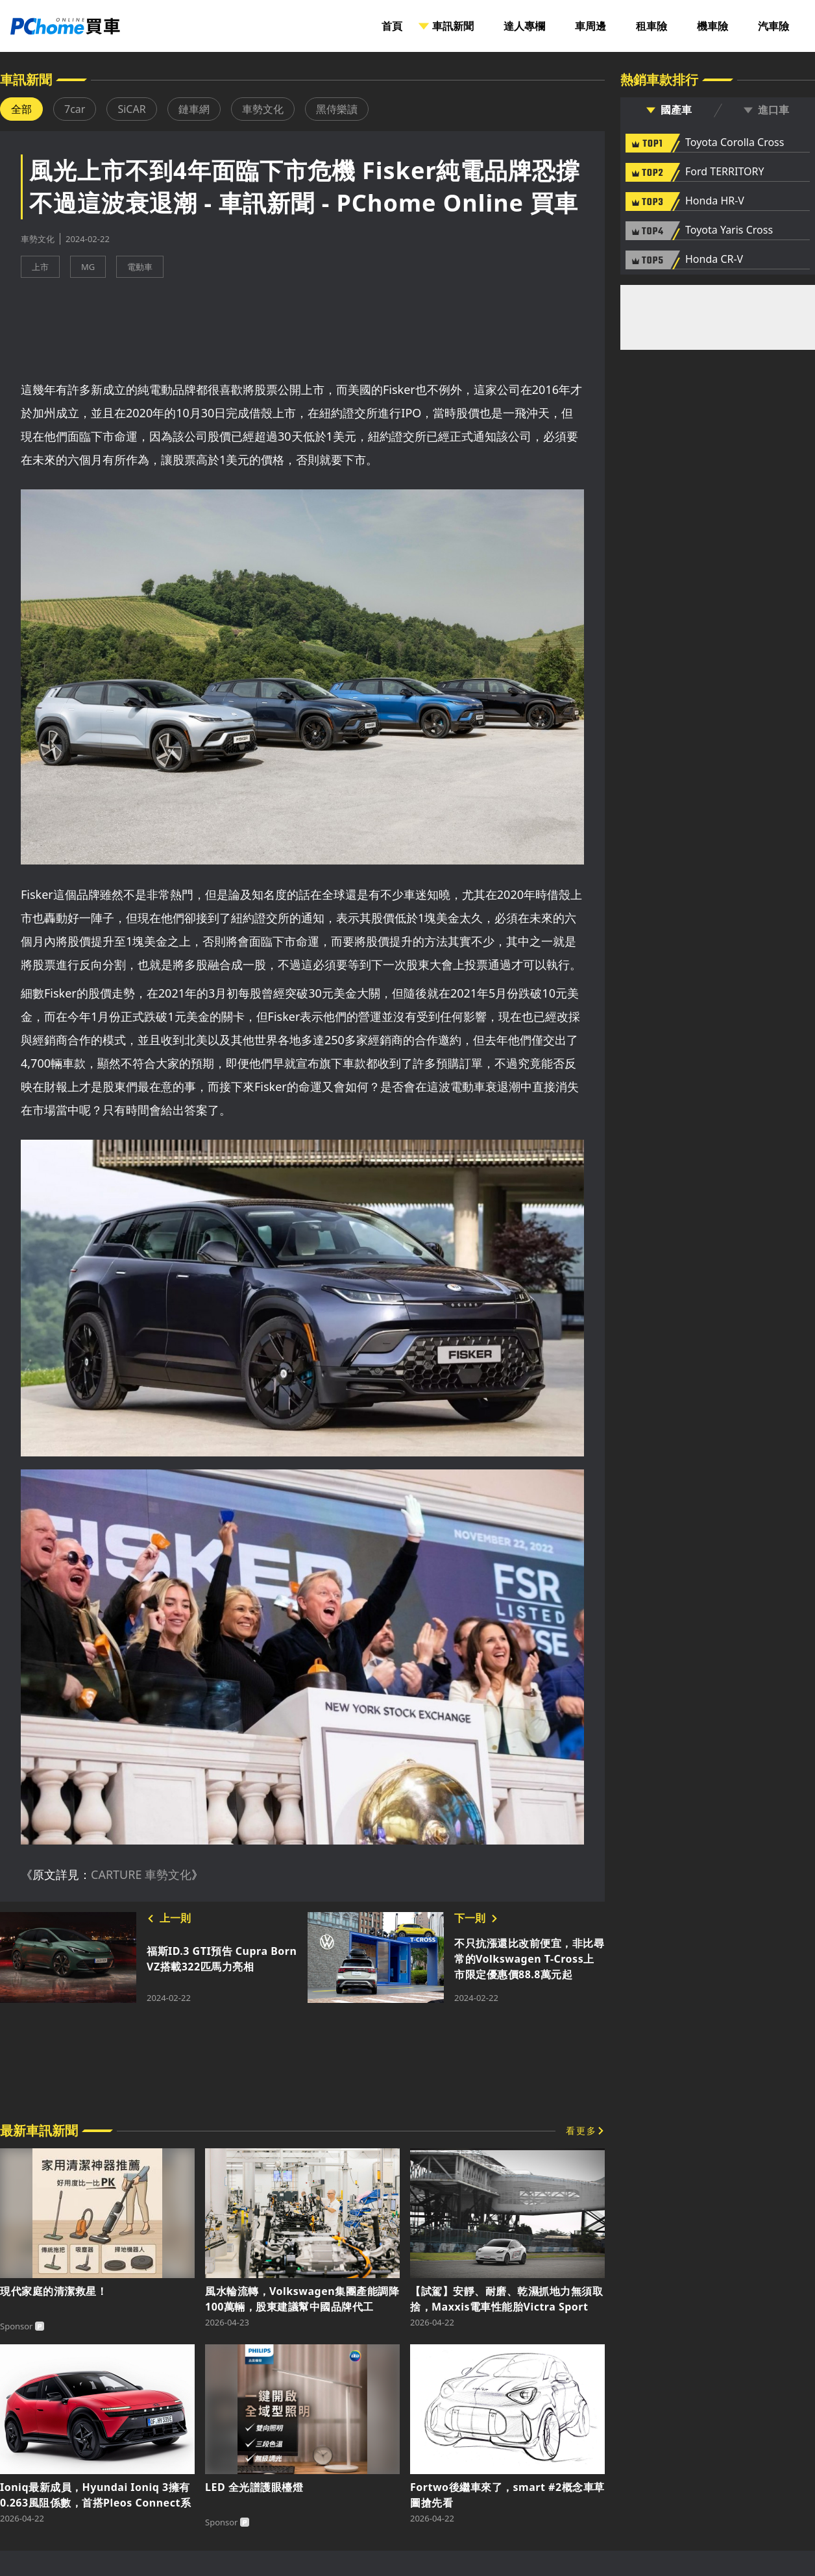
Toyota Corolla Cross (734, 142)
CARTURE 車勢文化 (141, 1874)
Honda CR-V (714, 259)
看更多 (581, 2130)
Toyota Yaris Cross (729, 230)
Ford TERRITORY (724, 172)
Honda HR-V (714, 201)
